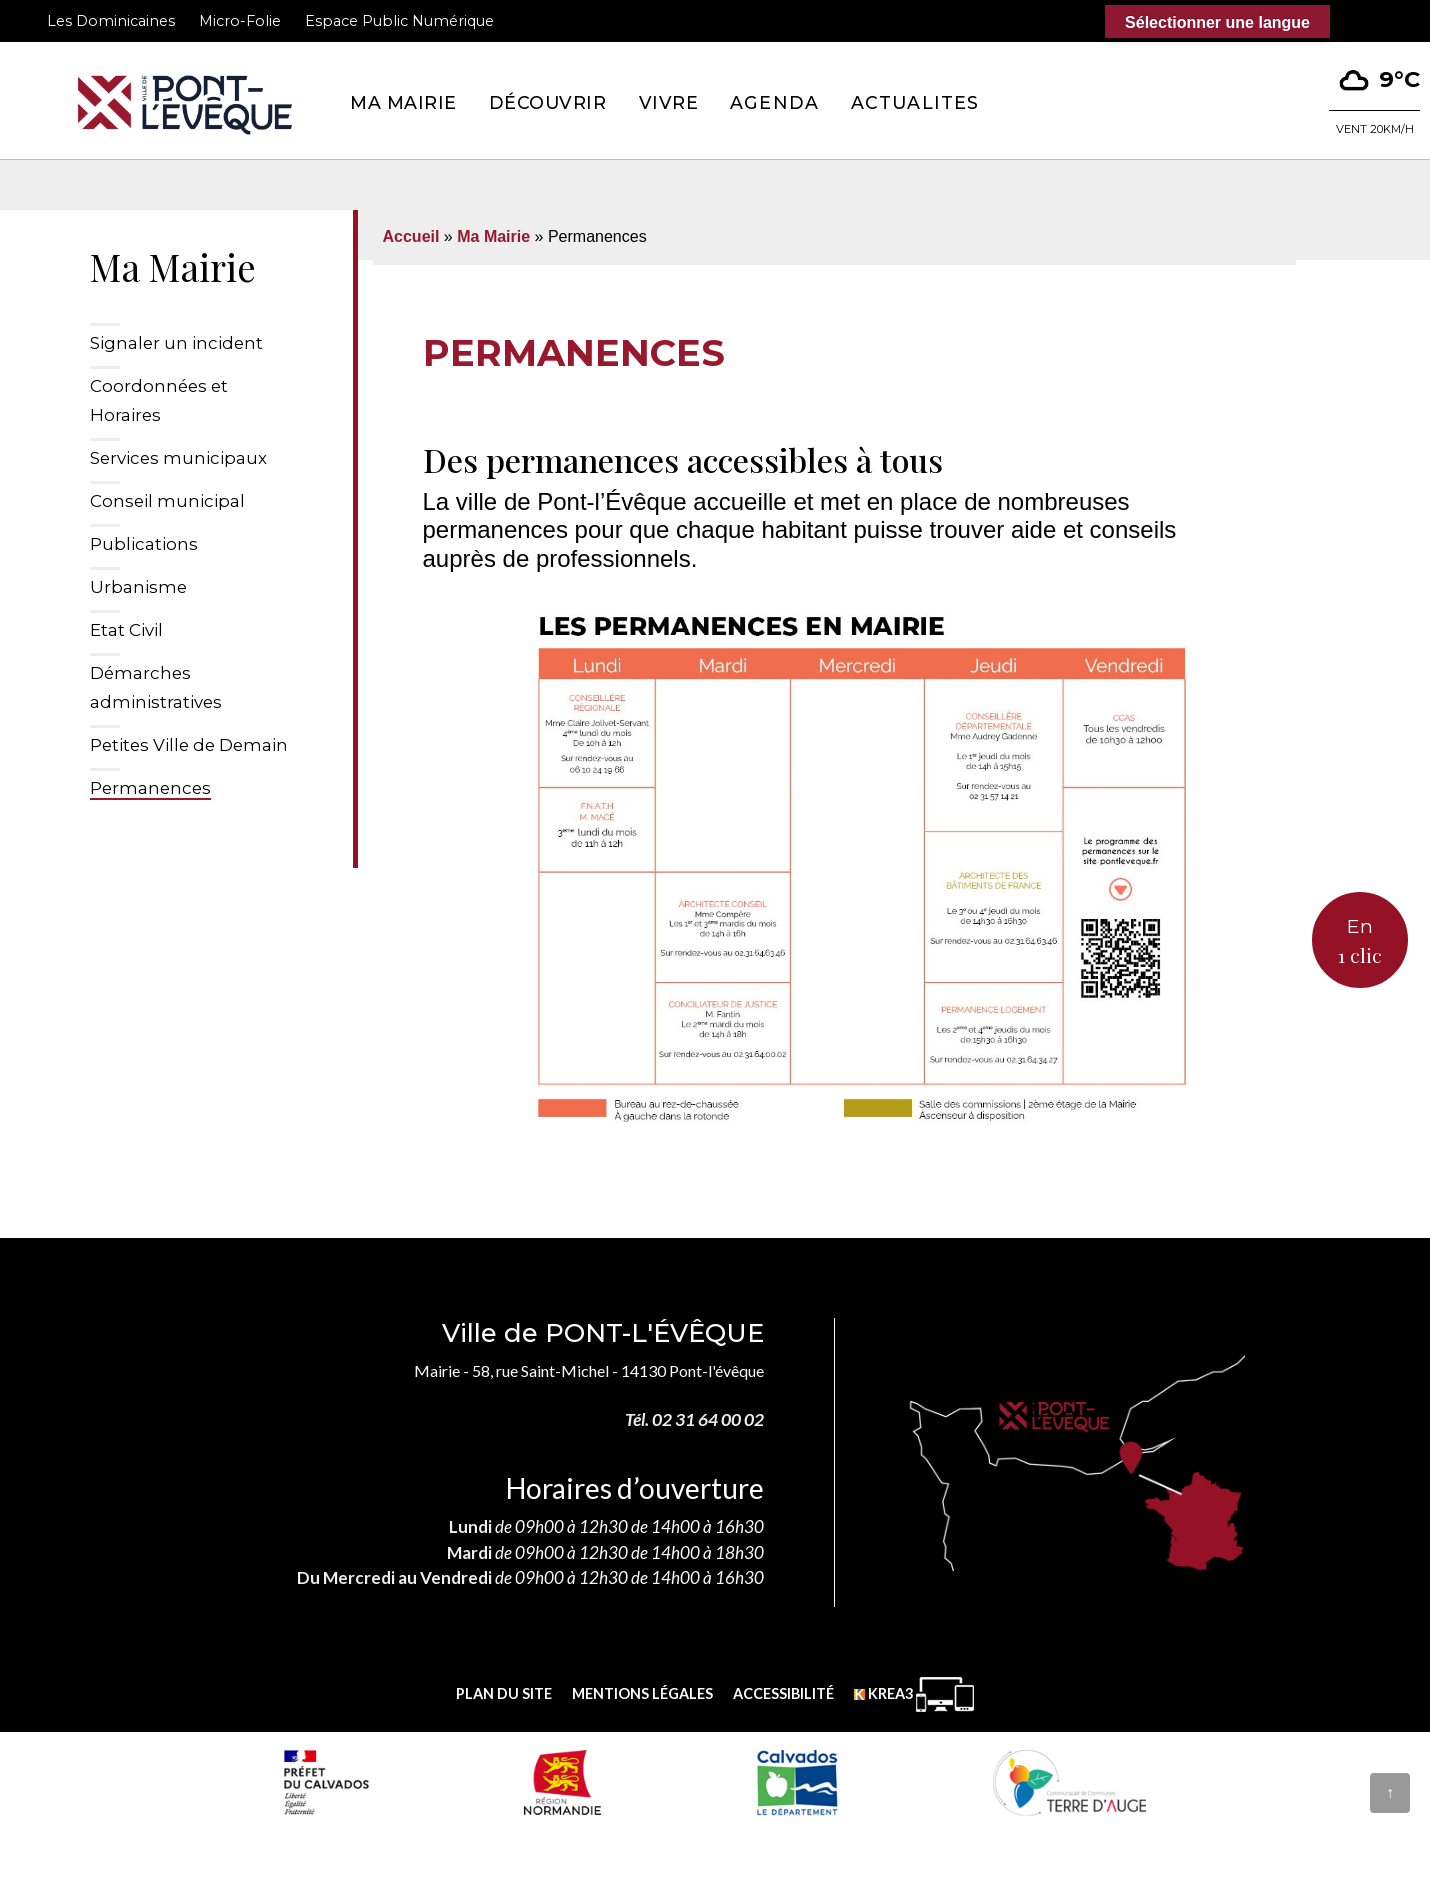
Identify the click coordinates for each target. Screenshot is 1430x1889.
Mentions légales (642, 1693)
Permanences (150, 788)
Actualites (915, 102)
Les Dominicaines (111, 21)
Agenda (774, 102)
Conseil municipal (167, 501)
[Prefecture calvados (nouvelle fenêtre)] (326, 1782)
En (1360, 942)
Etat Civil (126, 630)
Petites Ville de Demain (189, 745)
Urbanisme (138, 587)
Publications (144, 544)
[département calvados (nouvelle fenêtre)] (796, 1782)
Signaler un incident (176, 343)
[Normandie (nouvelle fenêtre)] (562, 1782)
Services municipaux (178, 458)
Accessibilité (783, 1693)
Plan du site (504, 1693)
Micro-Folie (240, 21)
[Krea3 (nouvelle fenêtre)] (914, 1694)
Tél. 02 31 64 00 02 (694, 1419)
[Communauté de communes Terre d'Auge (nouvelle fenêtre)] (1070, 1782)
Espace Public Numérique (399, 21)
